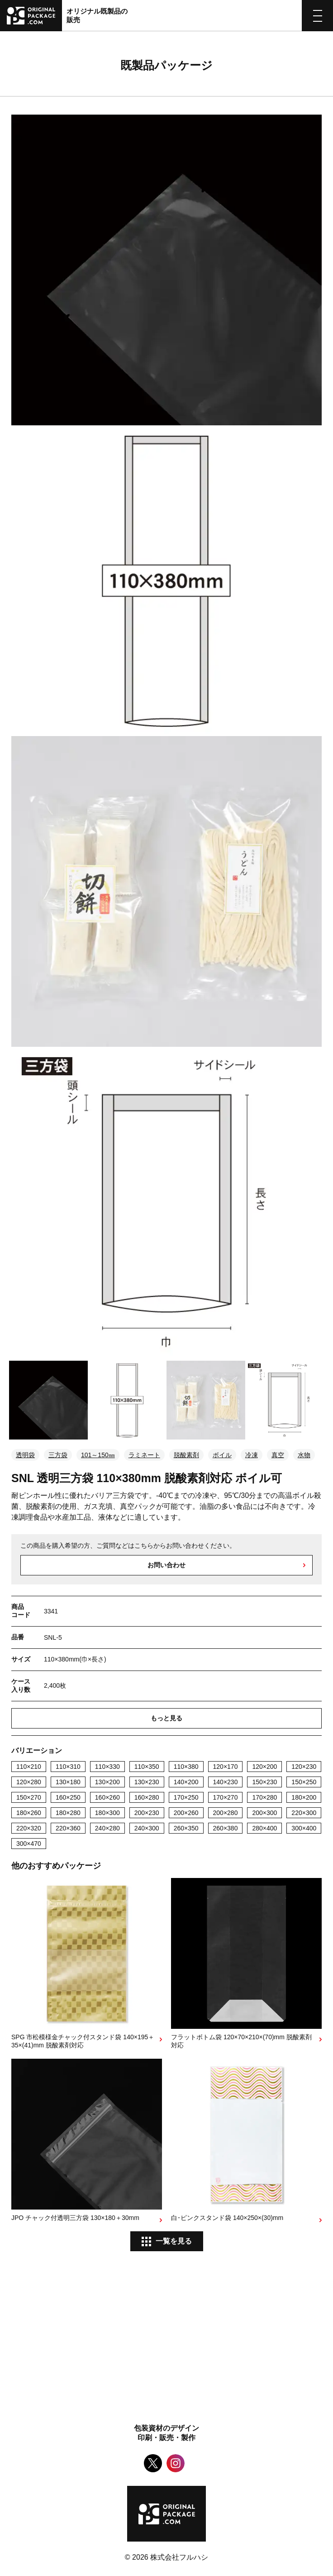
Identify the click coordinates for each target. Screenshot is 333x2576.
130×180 (68, 1782)
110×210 (28, 1766)
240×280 (107, 1828)
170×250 (186, 1797)
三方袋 (57, 1455)
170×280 (264, 1797)
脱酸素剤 (186, 1455)
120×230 (303, 1766)
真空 (277, 1455)
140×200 (186, 1782)
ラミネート (144, 1455)
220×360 (68, 1828)
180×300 (107, 1812)
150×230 (264, 1782)
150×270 (28, 1797)
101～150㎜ (98, 1455)
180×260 (28, 1812)
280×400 (264, 1828)
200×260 (186, 1812)
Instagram (175, 2463)
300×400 (303, 1828)
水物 (304, 1455)
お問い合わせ (166, 1565)
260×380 (225, 1828)
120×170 (225, 1766)
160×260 (107, 1797)
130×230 (146, 1782)
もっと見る (166, 1718)
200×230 (146, 1812)
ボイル (222, 1455)
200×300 (264, 1812)
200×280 (225, 1812)
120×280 (28, 1782)
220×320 (28, 1828)
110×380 (186, 1766)
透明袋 (25, 1455)
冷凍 (251, 1455)
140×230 (225, 1782)
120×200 (264, 1766)
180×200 (303, 1797)
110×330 (107, 1766)
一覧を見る (174, 2241)
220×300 (303, 1812)
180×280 (68, 1812)
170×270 (225, 1797)
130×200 (107, 1782)
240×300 (146, 1828)
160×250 (68, 1797)
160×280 (146, 1797)
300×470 (28, 1843)
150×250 (303, 1782)
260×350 (186, 1828)
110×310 (68, 1766)
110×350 (146, 1766)
